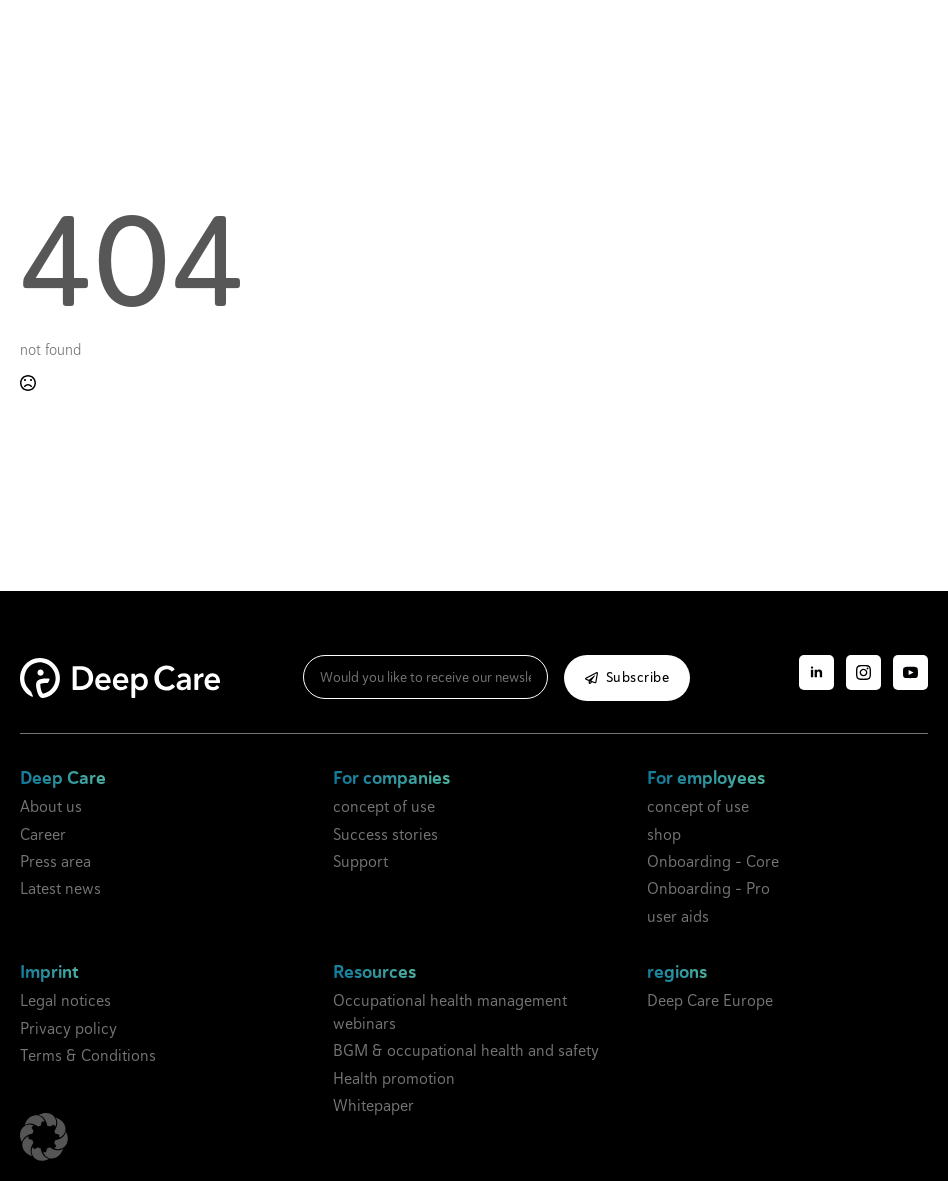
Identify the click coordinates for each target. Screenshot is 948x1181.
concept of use (384, 806)
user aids (678, 916)
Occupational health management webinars (450, 1011)
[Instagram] (863, 672)
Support (360, 861)
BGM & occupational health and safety (466, 1050)
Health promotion (394, 1078)
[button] (44, 1137)
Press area (55, 861)
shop (664, 834)
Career (43, 834)
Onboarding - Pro (708, 888)
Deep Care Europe (710, 1000)
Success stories (385, 834)
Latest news (60, 888)
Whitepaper (373, 1105)
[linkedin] (816, 672)
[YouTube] (910, 672)
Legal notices (65, 1000)
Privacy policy (68, 1028)
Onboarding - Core (713, 861)
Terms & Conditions (88, 1055)
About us (51, 806)
